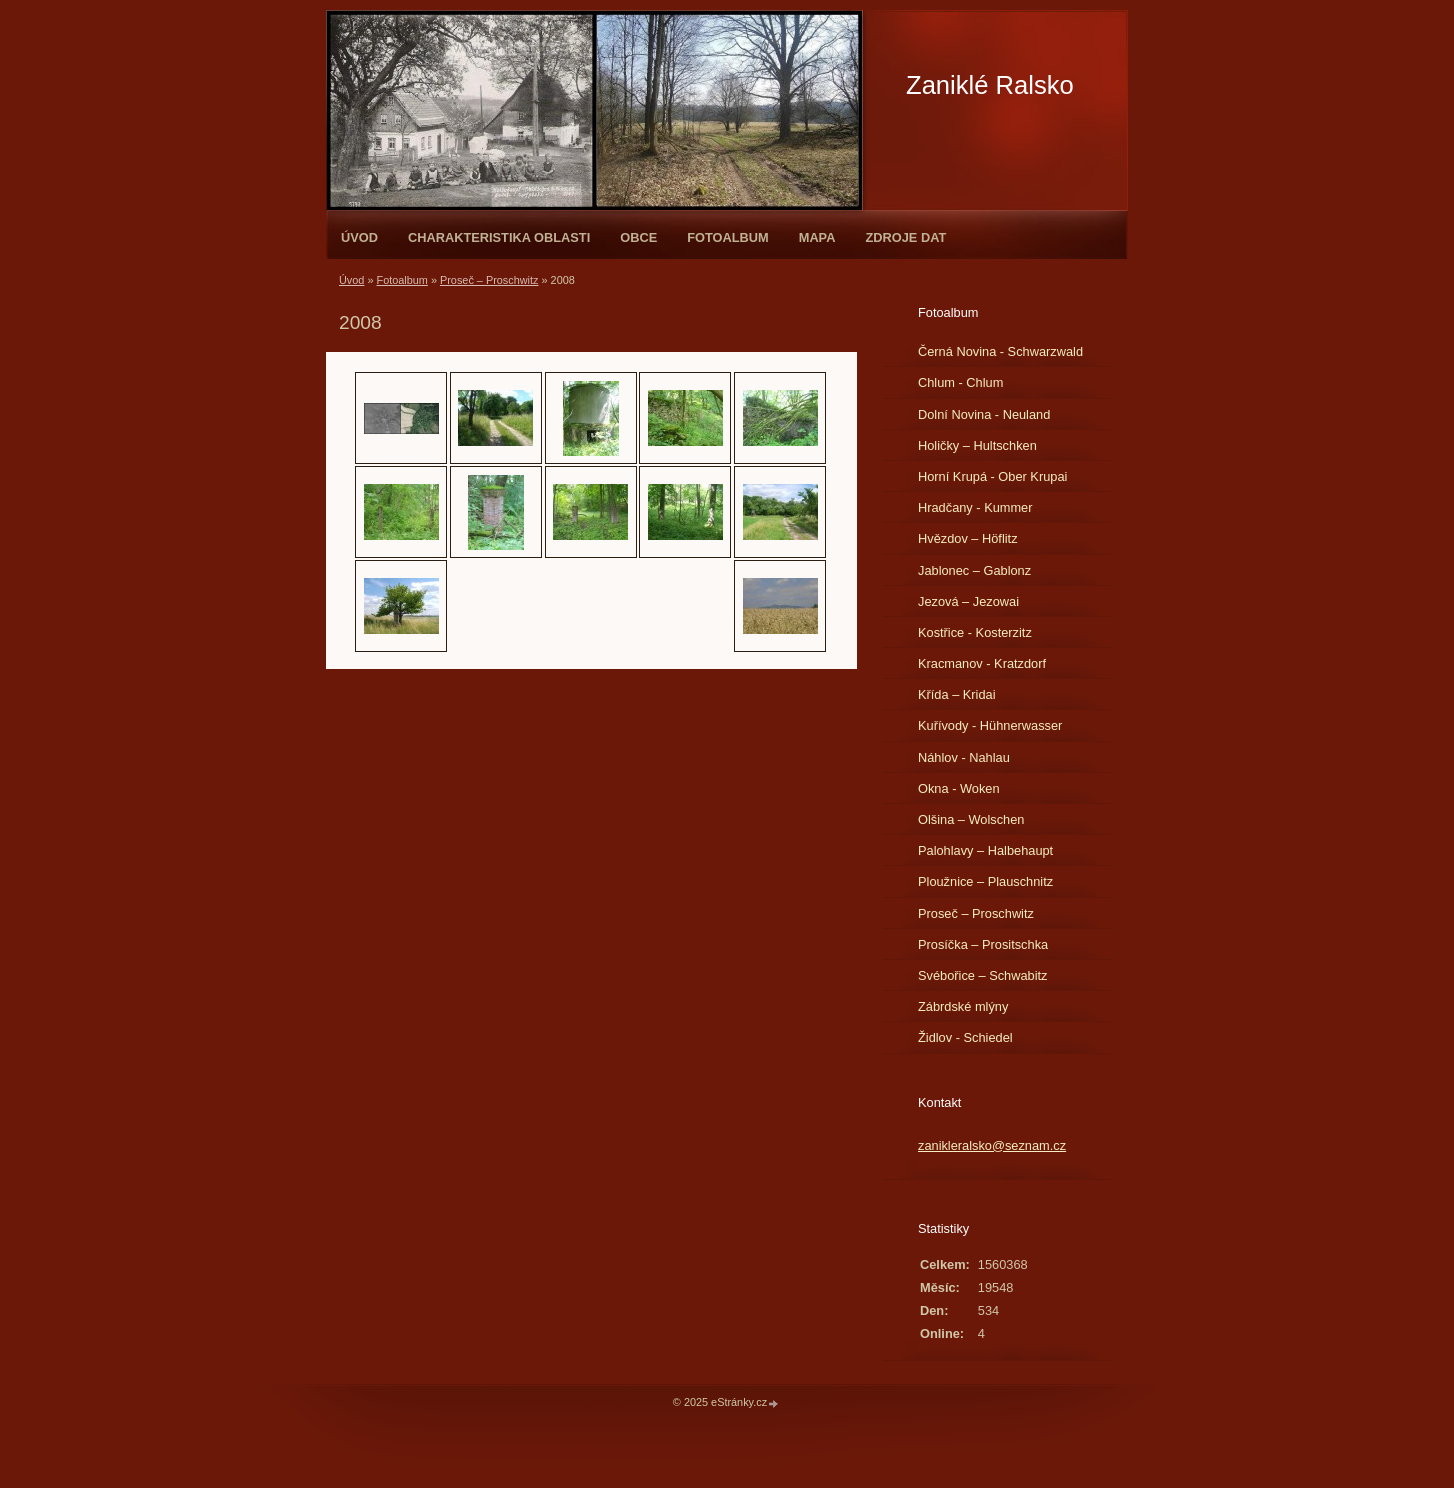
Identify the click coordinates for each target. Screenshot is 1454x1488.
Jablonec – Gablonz (974, 570)
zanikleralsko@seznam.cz (992, 1145)
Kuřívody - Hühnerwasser (990, 725)
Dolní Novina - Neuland (984, 414)
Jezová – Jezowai (968, 601)
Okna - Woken (959, 788)
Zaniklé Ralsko (990, 85)
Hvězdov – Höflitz (968, 538)
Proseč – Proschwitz (489, 280)
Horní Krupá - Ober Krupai (992, 476)
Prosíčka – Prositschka (983, 944)
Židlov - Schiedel (965, 1037)
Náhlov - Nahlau (964, 757)
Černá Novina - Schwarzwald (1000, 351)
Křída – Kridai (957, 694)
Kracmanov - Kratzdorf (982, 663)
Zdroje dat (905, 237)
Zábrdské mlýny (963, 1006)
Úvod (359, 237)
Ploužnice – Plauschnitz (985, 881)
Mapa (817, 237)
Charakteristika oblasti (499, 237)
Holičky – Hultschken (977, 445)
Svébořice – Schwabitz (982, 975)
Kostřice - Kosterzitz (975, 632)
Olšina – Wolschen (971, 819)
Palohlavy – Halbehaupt (985, 850)
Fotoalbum (728, 237)
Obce (638, 237)
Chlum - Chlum (960, 382)
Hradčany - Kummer (975, 507)
